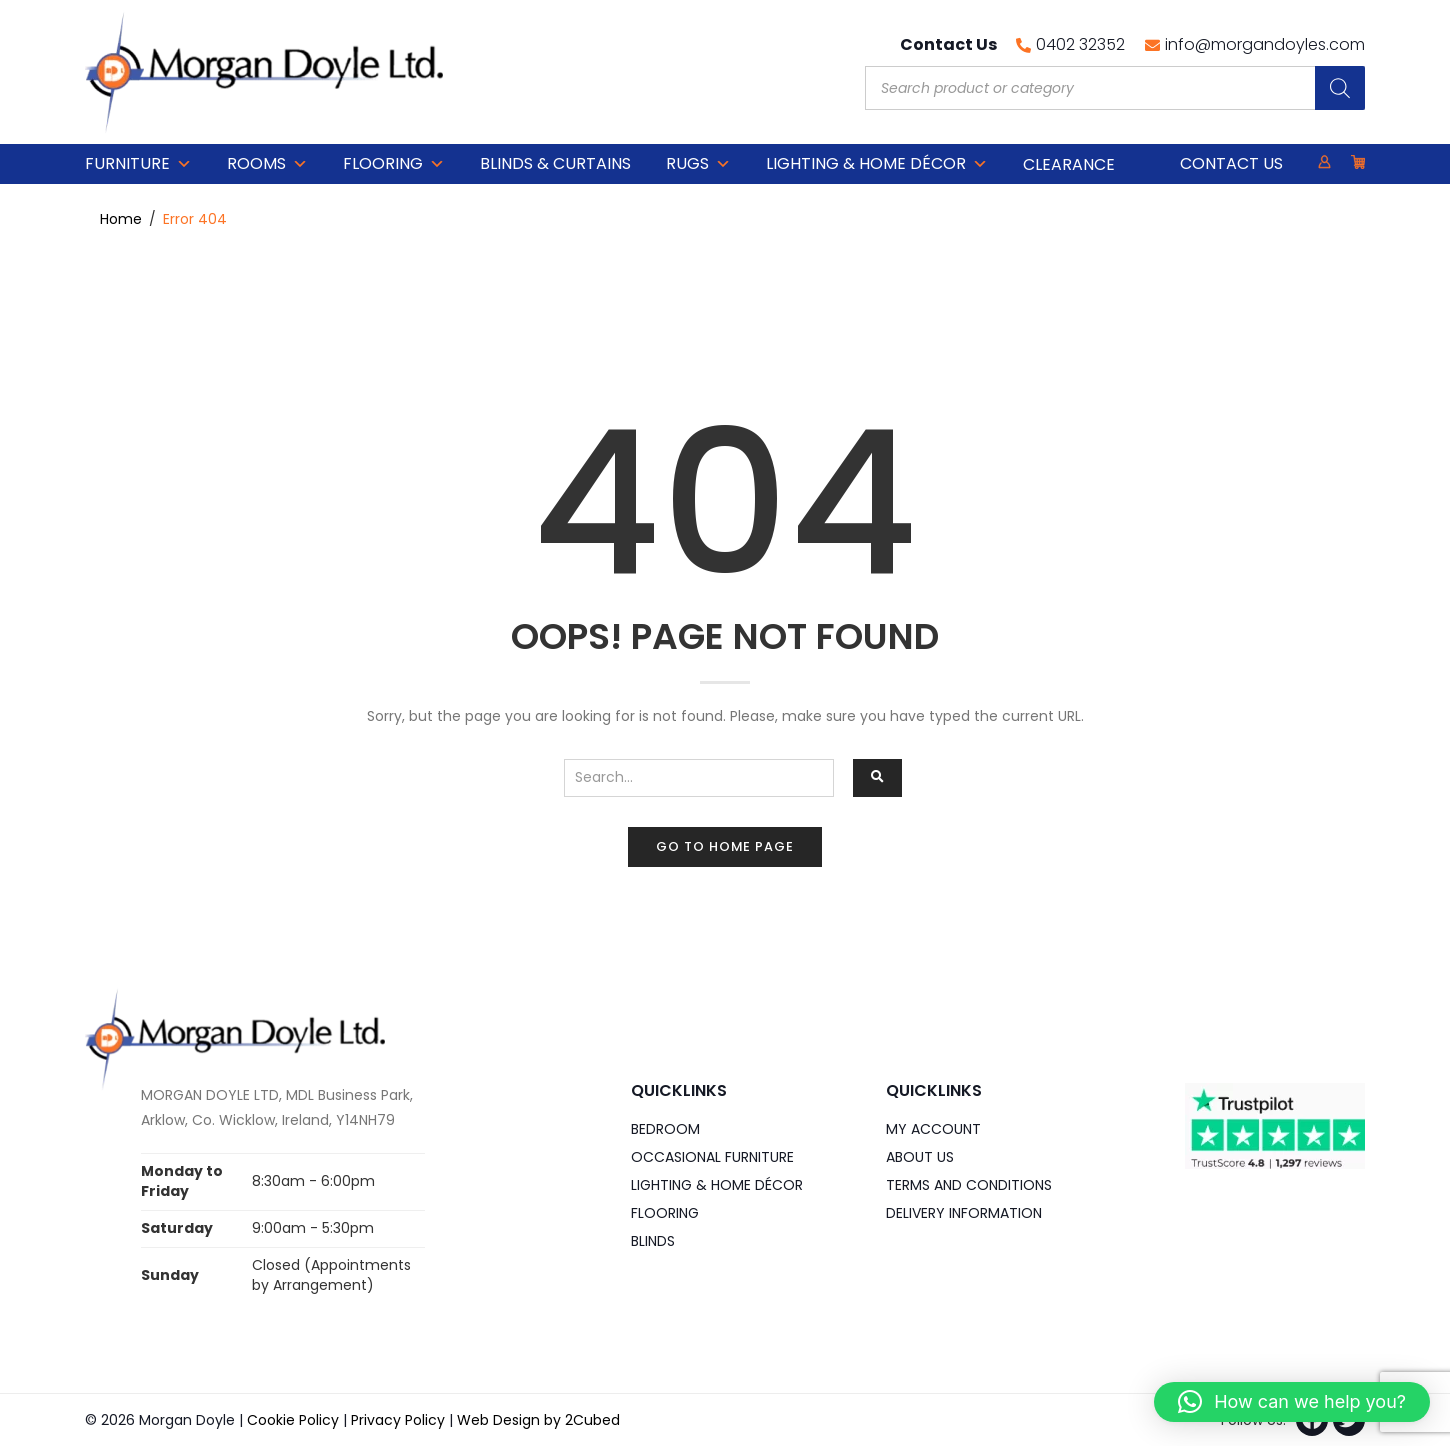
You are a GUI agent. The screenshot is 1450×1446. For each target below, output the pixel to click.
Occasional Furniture (712, 1157)
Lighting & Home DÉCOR (877, 164)
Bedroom (665, 1129)
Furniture (138, 164)
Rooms (267, 164)
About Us (920, 1157)
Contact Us (1231, 163)
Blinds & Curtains (555, 163)
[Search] (1340, 88)
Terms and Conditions (969, 1185)
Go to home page (725, 846)
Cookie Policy (293, 1420)
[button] (1292, 1402)
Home (121, 219)
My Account (933, 1129)
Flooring (394, 164)
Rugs (698, 164)
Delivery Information (964, 1213)
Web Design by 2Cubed (538, 1420)
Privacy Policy (398, 1420)
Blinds (653, 1241)
